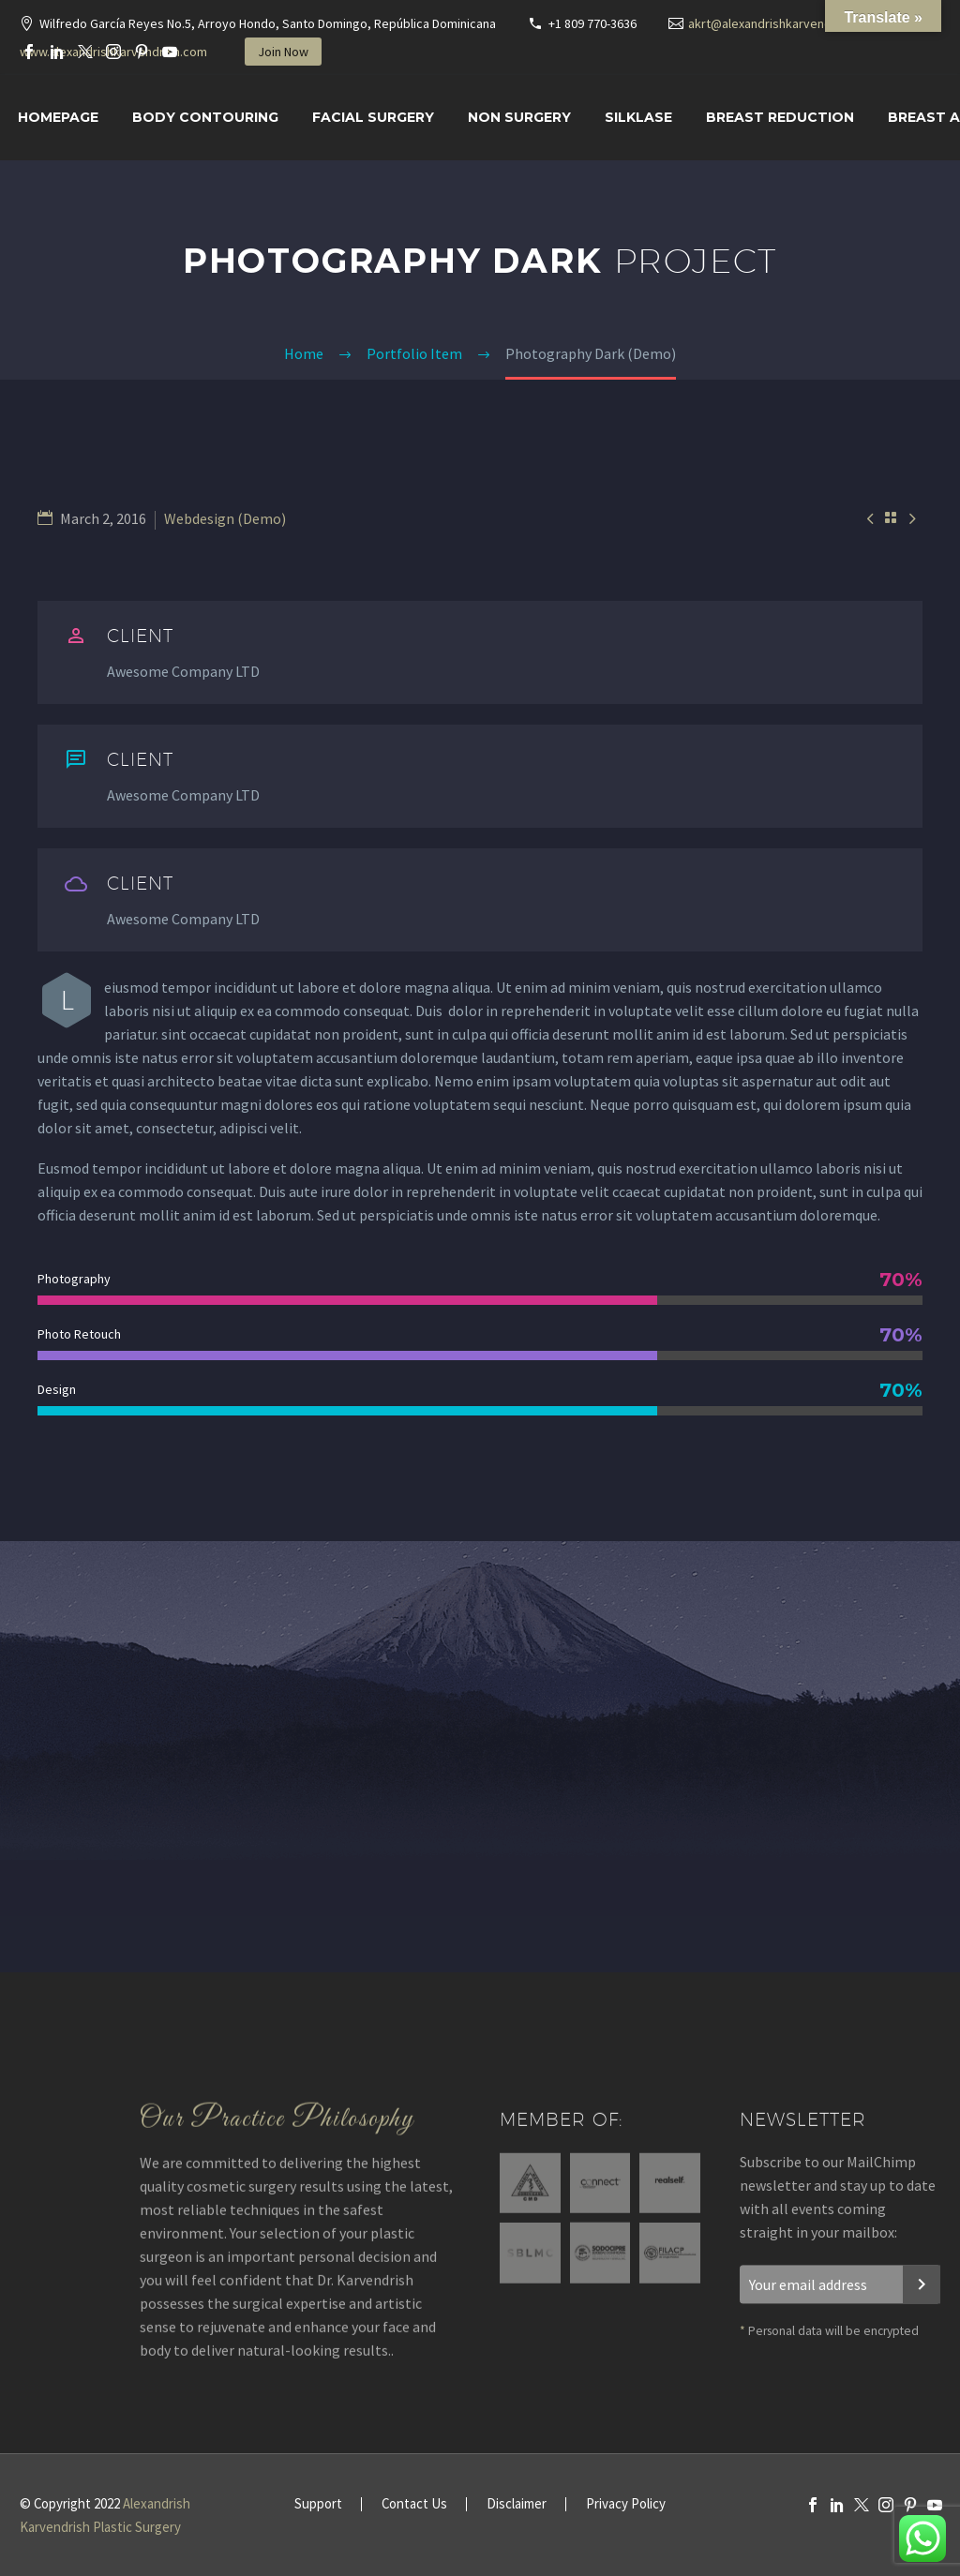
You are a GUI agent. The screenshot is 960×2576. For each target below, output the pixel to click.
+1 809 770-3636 (592, 23)
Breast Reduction (780, 117)
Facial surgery (373, 117)
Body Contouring (205, 117)
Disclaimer (517, 2504)
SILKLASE (638, 117)
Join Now (283, 51)
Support (318, 2504)
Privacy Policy (626, 2504)
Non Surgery (519, 117)
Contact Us (414, 2504)
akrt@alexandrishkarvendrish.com (783, 23)
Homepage (58, 117)
